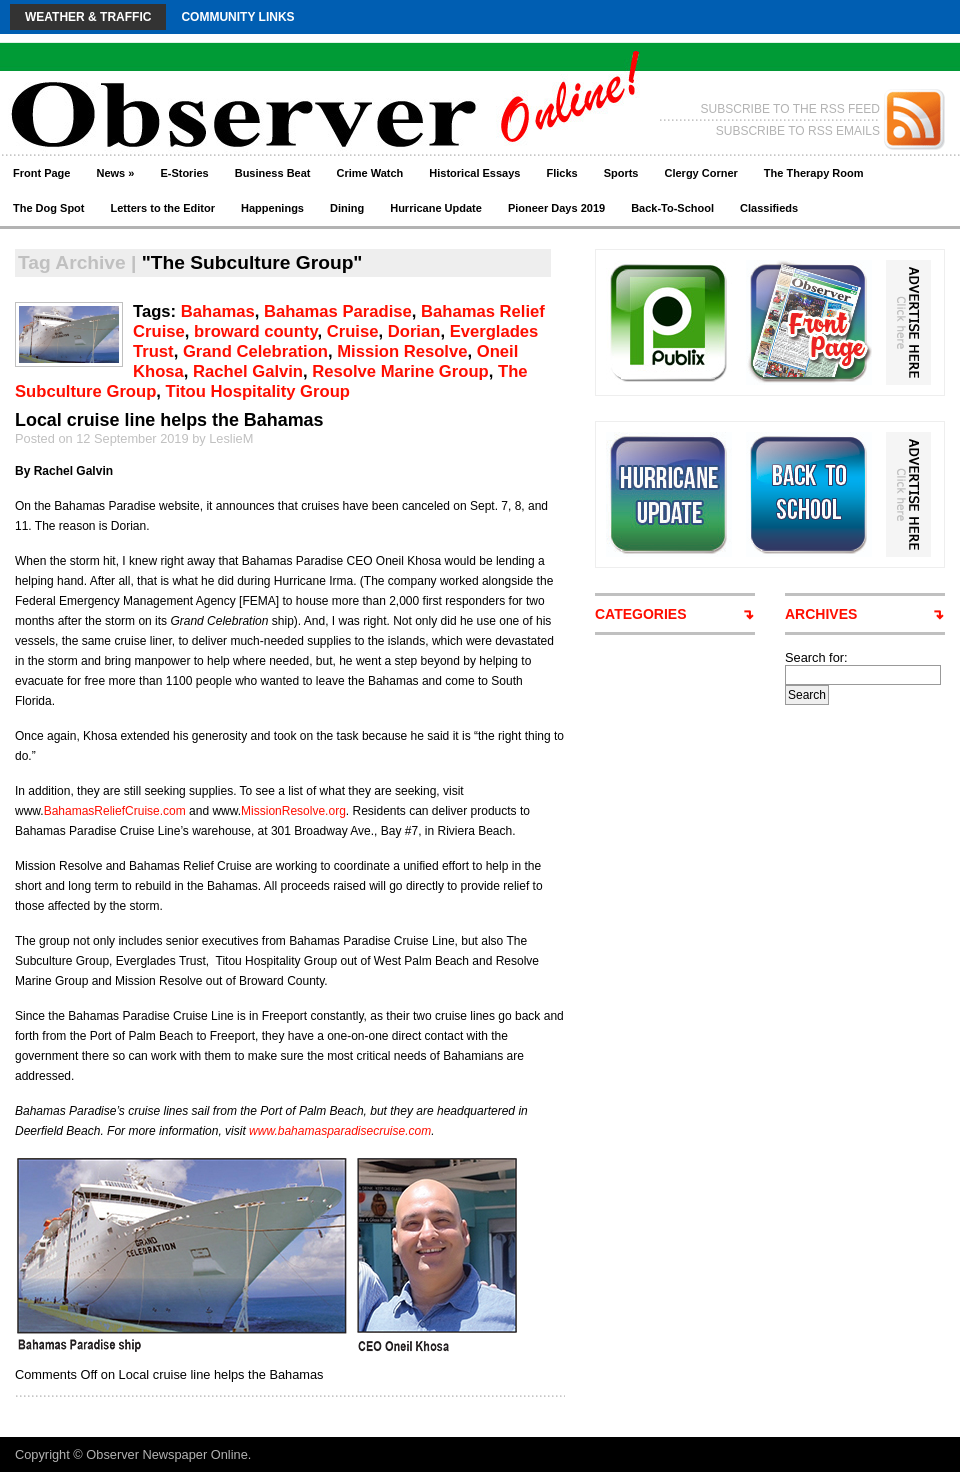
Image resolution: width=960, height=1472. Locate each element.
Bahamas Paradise (338, 311)
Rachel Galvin (248, 371)
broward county (255, 331)
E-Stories (184, 173)
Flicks (561, 173)
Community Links (237, 17)
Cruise (353, 331)
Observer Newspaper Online (166, 1454)
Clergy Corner (700, 173)
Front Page (41, 173)
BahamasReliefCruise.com (115, 811)
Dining (347, 208)
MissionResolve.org (293, 811)
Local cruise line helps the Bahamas (169, 420)
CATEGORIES (641, 614)
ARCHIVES (821, 614)
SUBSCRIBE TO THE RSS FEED (790, 109)
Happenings (272, 208)
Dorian (414, 331)
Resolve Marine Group (400, 371)
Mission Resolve (402, 351)
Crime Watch (370, 173)
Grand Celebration (255, 351)
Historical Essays (474, 173)
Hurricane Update (436, 208)
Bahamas (218, 311)
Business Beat (273, 173)
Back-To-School (672, 208)
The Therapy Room (814, 173)
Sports (621, 173)
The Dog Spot (49, 208)
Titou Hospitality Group (258, 391)
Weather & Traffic (88, 17)
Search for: (816, 657)
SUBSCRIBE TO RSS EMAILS (798, 131)
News (115, 173)
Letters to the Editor (163, 208)
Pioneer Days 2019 (556, 208)
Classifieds (769, 208)
